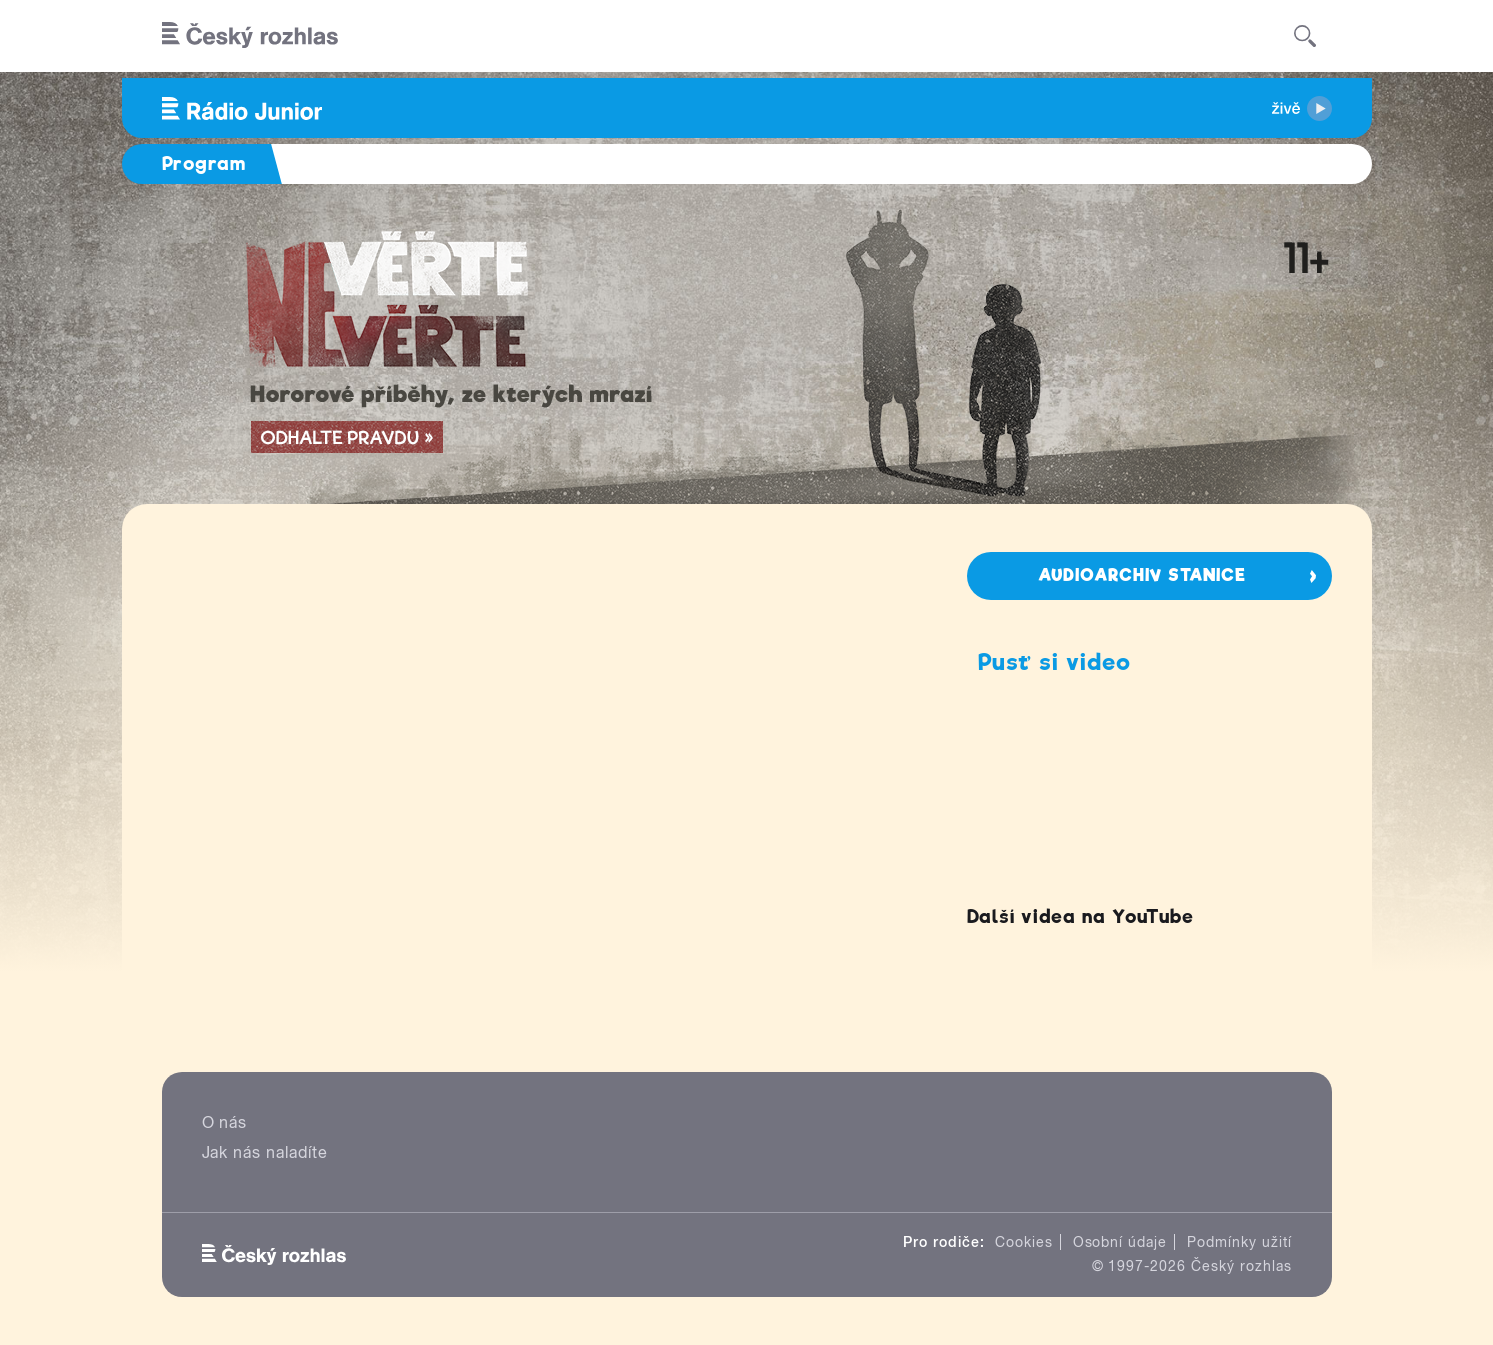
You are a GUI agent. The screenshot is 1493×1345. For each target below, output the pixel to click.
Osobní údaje (1120, 1242)
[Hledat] (1305, 36)
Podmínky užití (1239, 1242)
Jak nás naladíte (265, 1152)
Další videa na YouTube (1080, 916)
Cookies (1024, 1242)
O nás (225, 1122)
